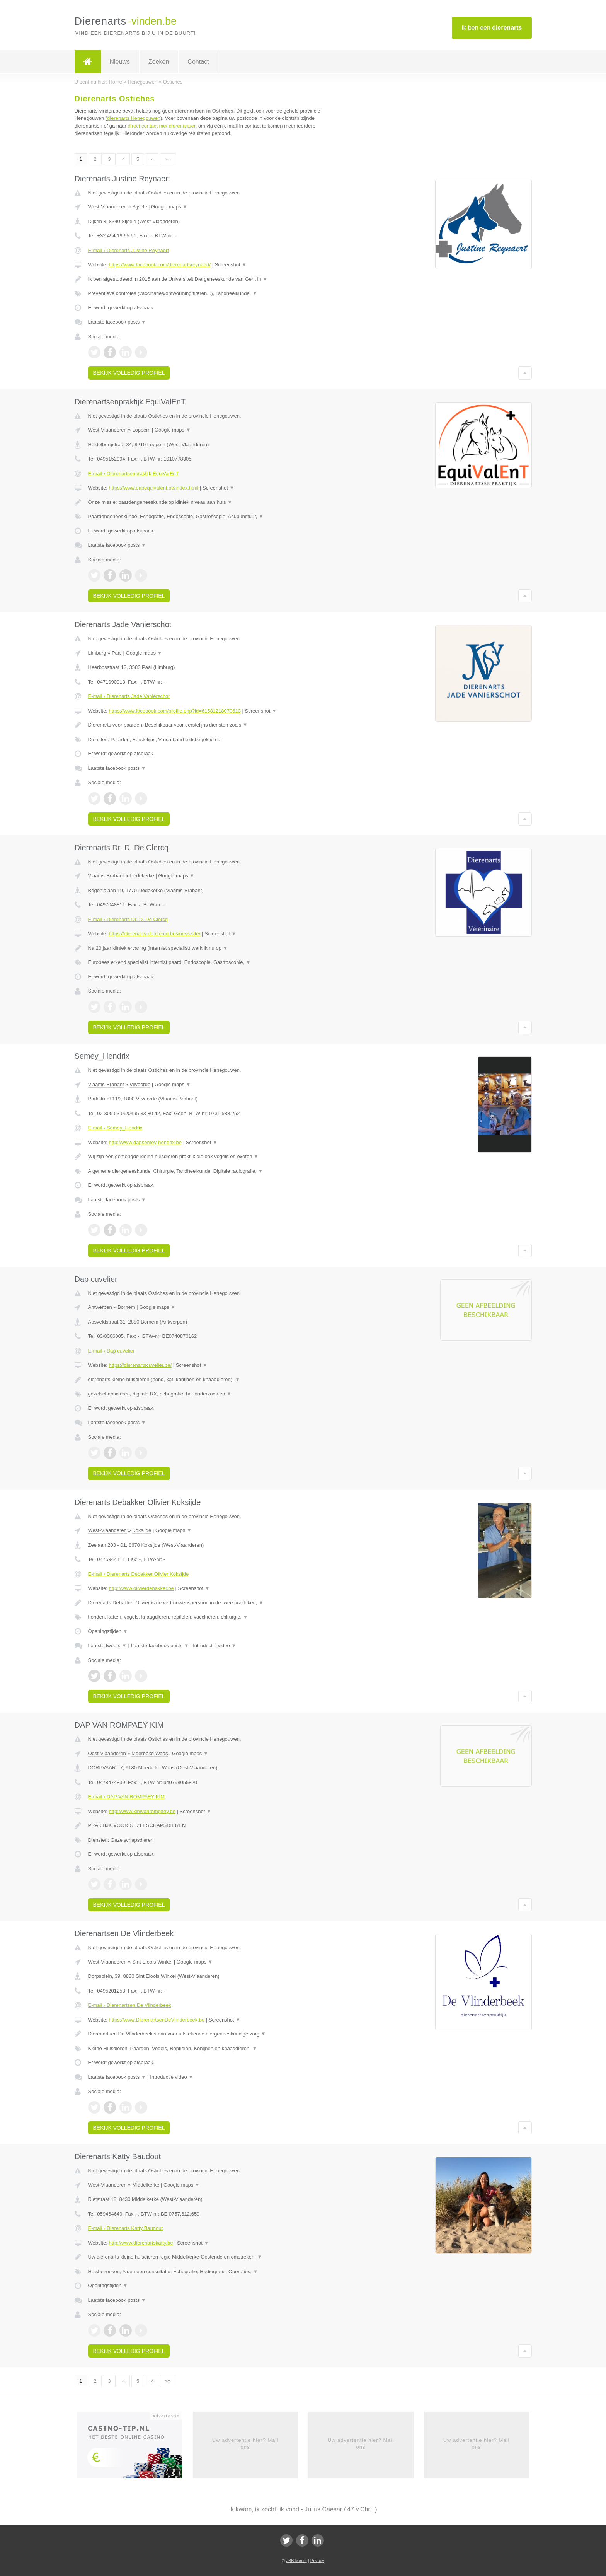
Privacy (317, 2560)
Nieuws (120, 61)
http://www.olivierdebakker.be (141, 1588)
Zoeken (158, 61)
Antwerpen (100, 1307)
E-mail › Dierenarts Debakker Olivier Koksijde (138, 1574)
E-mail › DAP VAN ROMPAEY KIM (126, 1797)
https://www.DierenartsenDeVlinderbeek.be (156, 2020)
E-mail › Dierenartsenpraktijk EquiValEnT (133, 473)
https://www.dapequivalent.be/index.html (153, 488)
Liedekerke (141, 876)
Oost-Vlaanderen (107, 1753)
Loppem (141, 430)
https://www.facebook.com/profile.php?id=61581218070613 (175, 711)
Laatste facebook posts (117, 322)
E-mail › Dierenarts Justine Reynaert (128, 250)
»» (167, 159)
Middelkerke (145, 2185)
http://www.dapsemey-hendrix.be (145, 1142)
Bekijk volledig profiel (129, 373)
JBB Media (296, 2560)
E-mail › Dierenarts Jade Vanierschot (129, 696)
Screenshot (231, 265)
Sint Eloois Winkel (152, 1962)
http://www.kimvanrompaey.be (142, 1811)
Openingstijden (108, 1631)
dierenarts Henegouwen (133, 118)
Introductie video (214, 1645)
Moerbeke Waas (149, 1753)
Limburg (97, 653)
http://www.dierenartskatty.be (141, 2243)
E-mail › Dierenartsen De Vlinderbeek (129, 2005)
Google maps (169, 207)
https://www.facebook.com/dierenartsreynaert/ (160, 265)
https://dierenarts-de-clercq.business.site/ (154, 934)
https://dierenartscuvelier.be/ (140, 1365)
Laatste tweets (107, 1645)
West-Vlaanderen (107, 207)
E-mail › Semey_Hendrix (115, 1128)
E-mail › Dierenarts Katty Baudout (125, 2228)
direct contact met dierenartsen (162, 126)
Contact (198, 61)
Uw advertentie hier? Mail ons (245, 2443)
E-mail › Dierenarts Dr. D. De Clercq (128, 919)
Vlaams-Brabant (106, 876)
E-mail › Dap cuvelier (111, 1351)
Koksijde (141, 1530)
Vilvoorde (139, 1084)
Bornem (126, 1307)
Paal (117, 653)
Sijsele (139, 207)
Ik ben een (491, 27)
